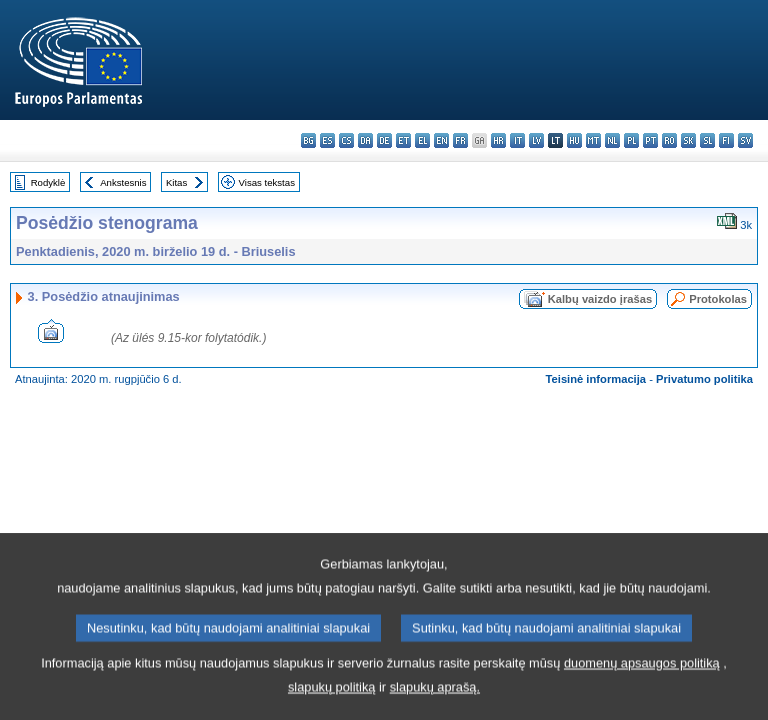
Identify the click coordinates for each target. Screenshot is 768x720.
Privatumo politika (704, 379)
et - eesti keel (403, 140)
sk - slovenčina (688, 140)
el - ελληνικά (422, 140)
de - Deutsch (384, 140)
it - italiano (517, 140)
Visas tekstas (267, 182)
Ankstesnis (123, 182)
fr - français (460, 140)
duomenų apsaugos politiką (642, 689)
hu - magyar (574, 140)
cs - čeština (346, 140)
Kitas (176, 182)
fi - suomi (726, 140)
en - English (441, 140)
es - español (327, 140)
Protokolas (718, 299)
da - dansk (365, 140)
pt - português (650, 140)
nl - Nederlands (612, 140)
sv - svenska (745, 140)
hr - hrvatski (498, 140)
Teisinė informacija (596, 379)
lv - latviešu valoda (536, 140)
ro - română (669, 140)
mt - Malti (593, 140)
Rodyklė (48, 182)
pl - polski (631, 140)
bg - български (308, 140)
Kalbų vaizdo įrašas (600, 299)
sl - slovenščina (707, 140)
